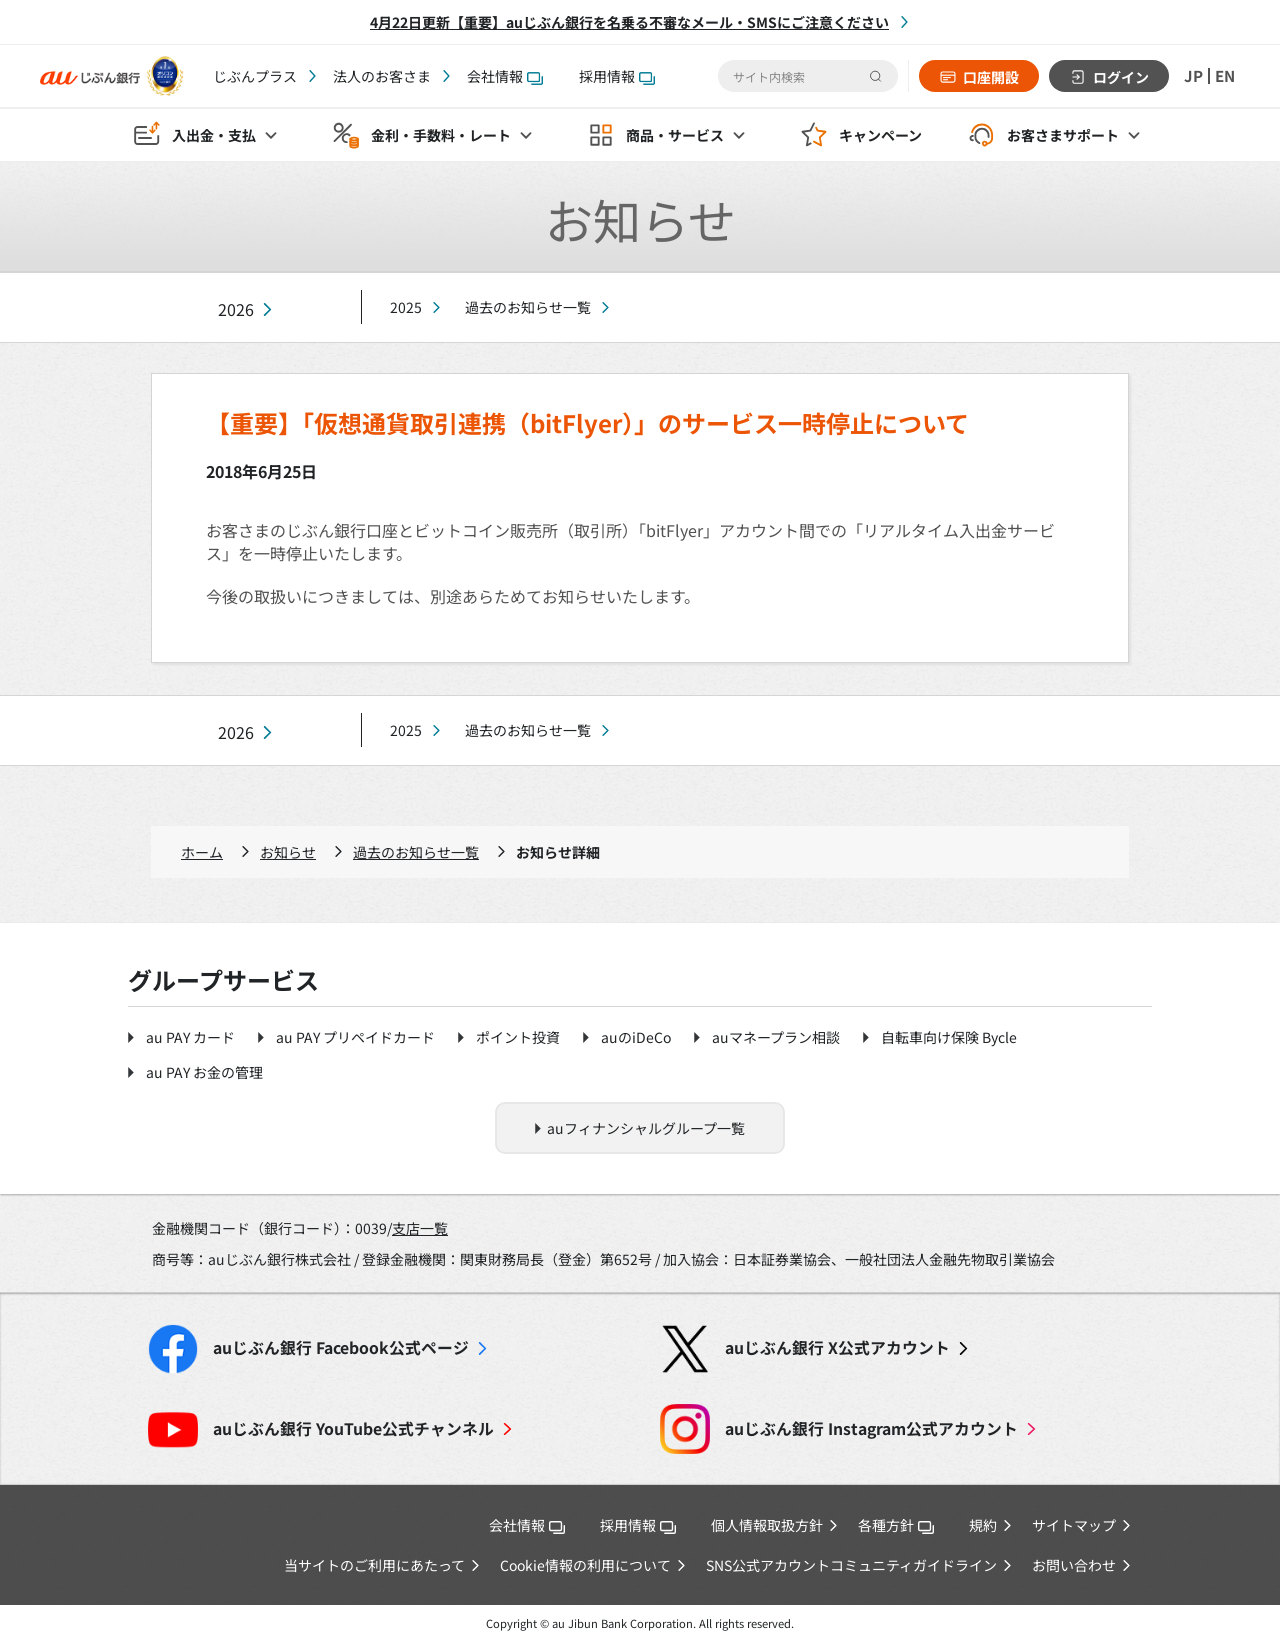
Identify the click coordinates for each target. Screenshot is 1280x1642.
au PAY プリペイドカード (355, 1037)
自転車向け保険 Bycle (949, 1037)
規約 (983, 1525)
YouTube (353, 1428)
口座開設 (988, 77)
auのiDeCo (636, 1037)
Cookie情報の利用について (585, 1565)
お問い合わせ (1074, 1565)
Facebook (341, 1347)
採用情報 (617, 76)
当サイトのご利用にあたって (374, 1565)
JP (1191, 76)
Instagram (871, 1428)
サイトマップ (1074, 1525)
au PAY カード (190, 1037)
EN (1224, 76)
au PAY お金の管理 (204, 1072)
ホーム (202, 852)
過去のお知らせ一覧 (528, 307)
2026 (236, 309)
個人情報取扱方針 (767, 1525)
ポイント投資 (518, 1037)
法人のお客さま (382, 76)
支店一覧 (420, 1228)
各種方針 (896, 1525)
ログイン (1118, 77)
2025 (406, 307)
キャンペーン (880, 136)
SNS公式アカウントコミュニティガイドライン (851, 1565)
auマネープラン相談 (776, 1037)
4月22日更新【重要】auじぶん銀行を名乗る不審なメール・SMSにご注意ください (629, 22)
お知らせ (288, 852)
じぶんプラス (255, 76)
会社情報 (505, 76)
